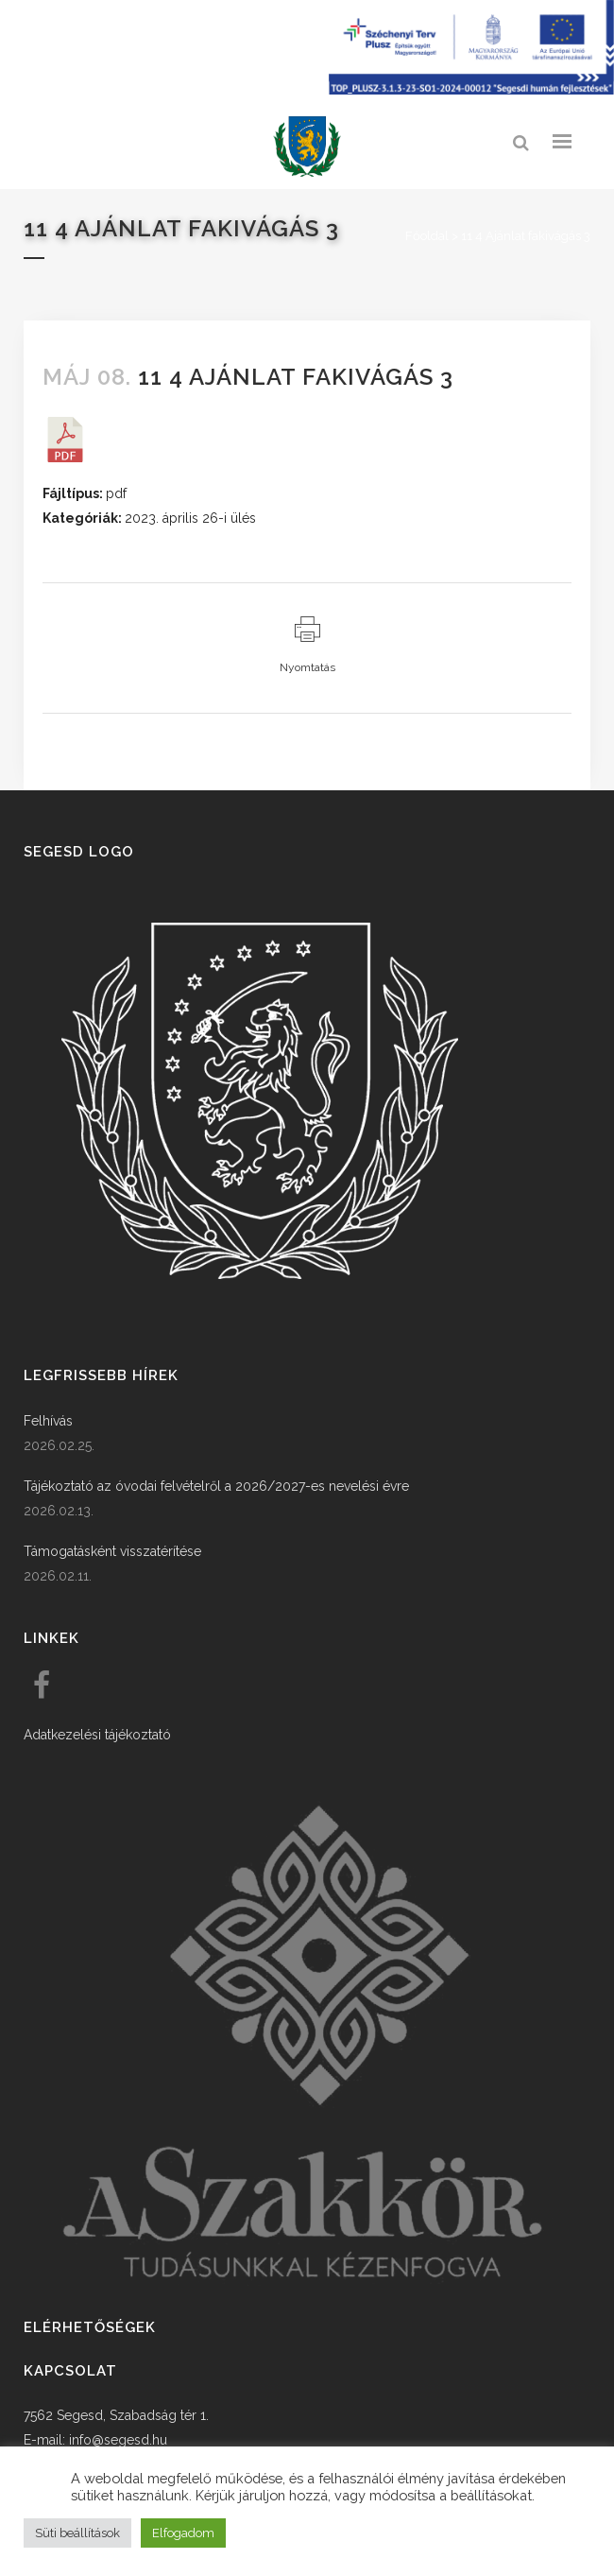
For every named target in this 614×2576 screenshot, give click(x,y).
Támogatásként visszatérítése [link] (112, 1551)
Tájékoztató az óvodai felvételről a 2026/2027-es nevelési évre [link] (216, 1486)
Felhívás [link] (48, 1420)
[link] (307, 147)
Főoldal (427, 236)
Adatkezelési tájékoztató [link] (97, 1734)
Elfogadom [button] (183, 2533)
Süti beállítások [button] (77, 2533)
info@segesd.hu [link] (118, 2439)
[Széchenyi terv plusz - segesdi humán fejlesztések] (471, 89)
